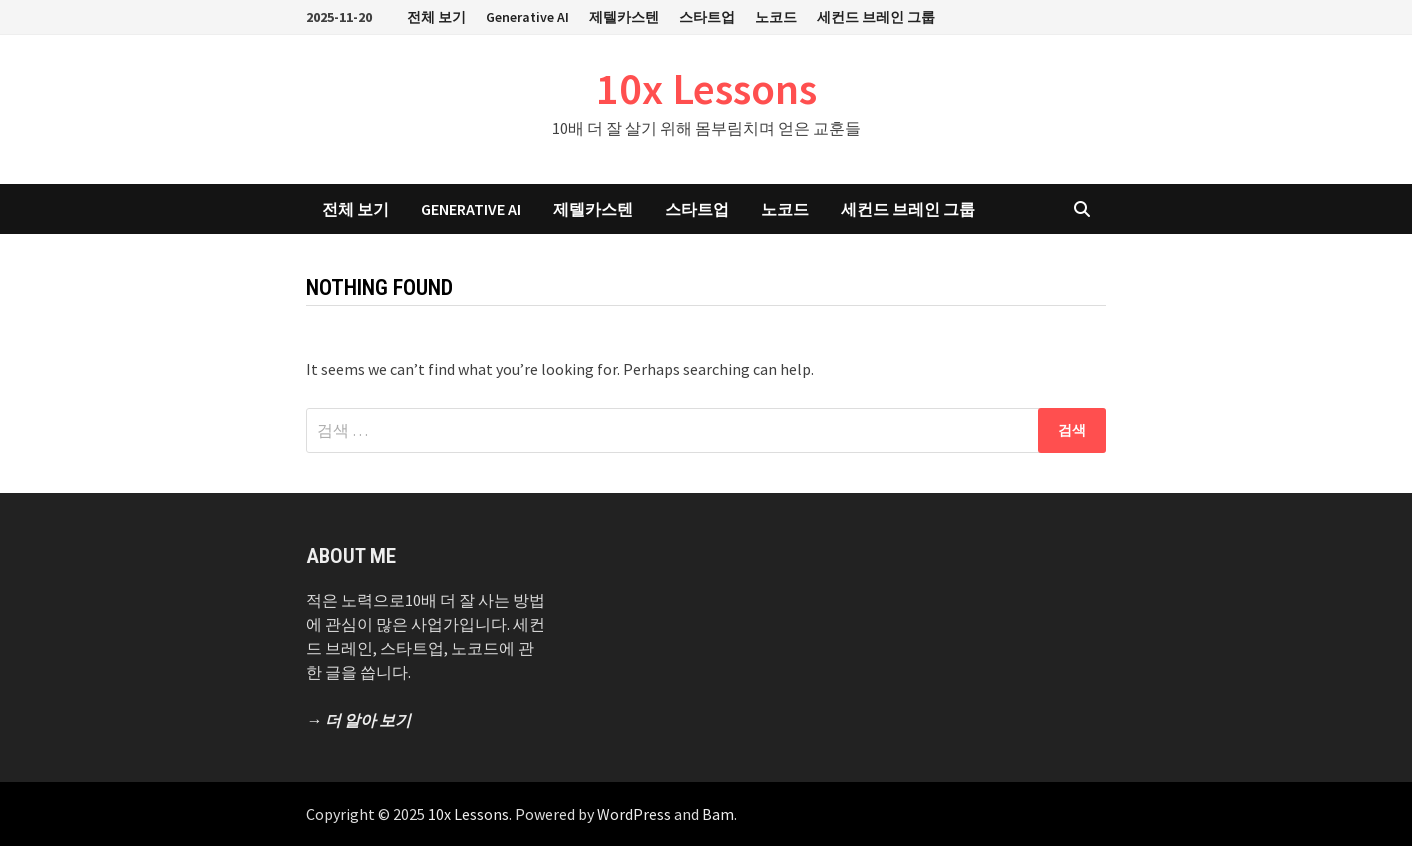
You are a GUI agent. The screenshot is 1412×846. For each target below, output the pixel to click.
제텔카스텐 (624, 17)
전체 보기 (436, 17)
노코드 (776, 17)
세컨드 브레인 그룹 (876, 17)
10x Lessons (706, 88)
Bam (718, 814)
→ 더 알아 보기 (358, 720)
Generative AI (527, 17)
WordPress (634, 814)
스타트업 (707, 17)
